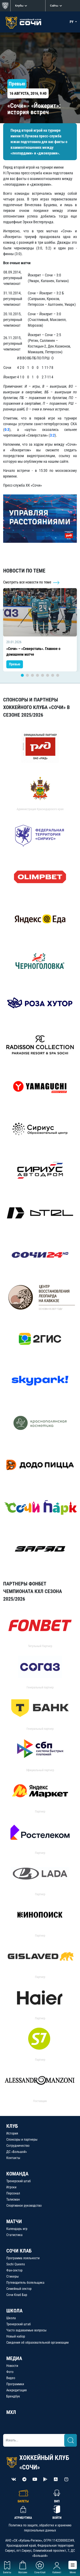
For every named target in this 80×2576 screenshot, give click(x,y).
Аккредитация (16, 2390)
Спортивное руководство (24, 2206)
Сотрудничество (17, 2146)
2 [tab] (27, 675)
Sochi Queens (15, 2264)
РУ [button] (72, 22)
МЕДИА (14, 2358)
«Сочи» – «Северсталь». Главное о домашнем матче (33, 652)
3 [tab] (32, 675)
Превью (14, 664)
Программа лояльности (23, 2258)
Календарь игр (16, 2229)
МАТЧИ (14, 2221)
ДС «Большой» (16, 2152)
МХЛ (11, 2412)
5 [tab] (42, 675)
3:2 (52, 435)
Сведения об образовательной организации (37, 2342)
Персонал (13, 2193)
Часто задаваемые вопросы (26, 2330)
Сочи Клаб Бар (16, 2295)
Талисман (13, 2199)
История (12, 2133)
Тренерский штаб (18, 2181)
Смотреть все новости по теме (31, 582)
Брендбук (13, 2396)
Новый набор (15, 2336)
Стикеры (12, 2276)
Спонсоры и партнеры (21, 2139)
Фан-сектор (14, 2270)
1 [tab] (22, 675)
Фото (9, 2372)
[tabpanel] (40, 629)
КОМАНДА (17, 2174)
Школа (11, 2318)
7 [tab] (52, 675)
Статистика (14, 2235)
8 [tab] (57, 675)
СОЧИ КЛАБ (19, 2251)
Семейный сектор (19, 2289)
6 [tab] (47, 675)
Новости (12, 2366)
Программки (15, 2384)
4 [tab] (37, 675)
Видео (10, 2378)
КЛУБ (12, 2126)
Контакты (13, 2158)
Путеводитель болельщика (25, 2283)
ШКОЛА (14, 2311)
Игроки (11, 2187)
